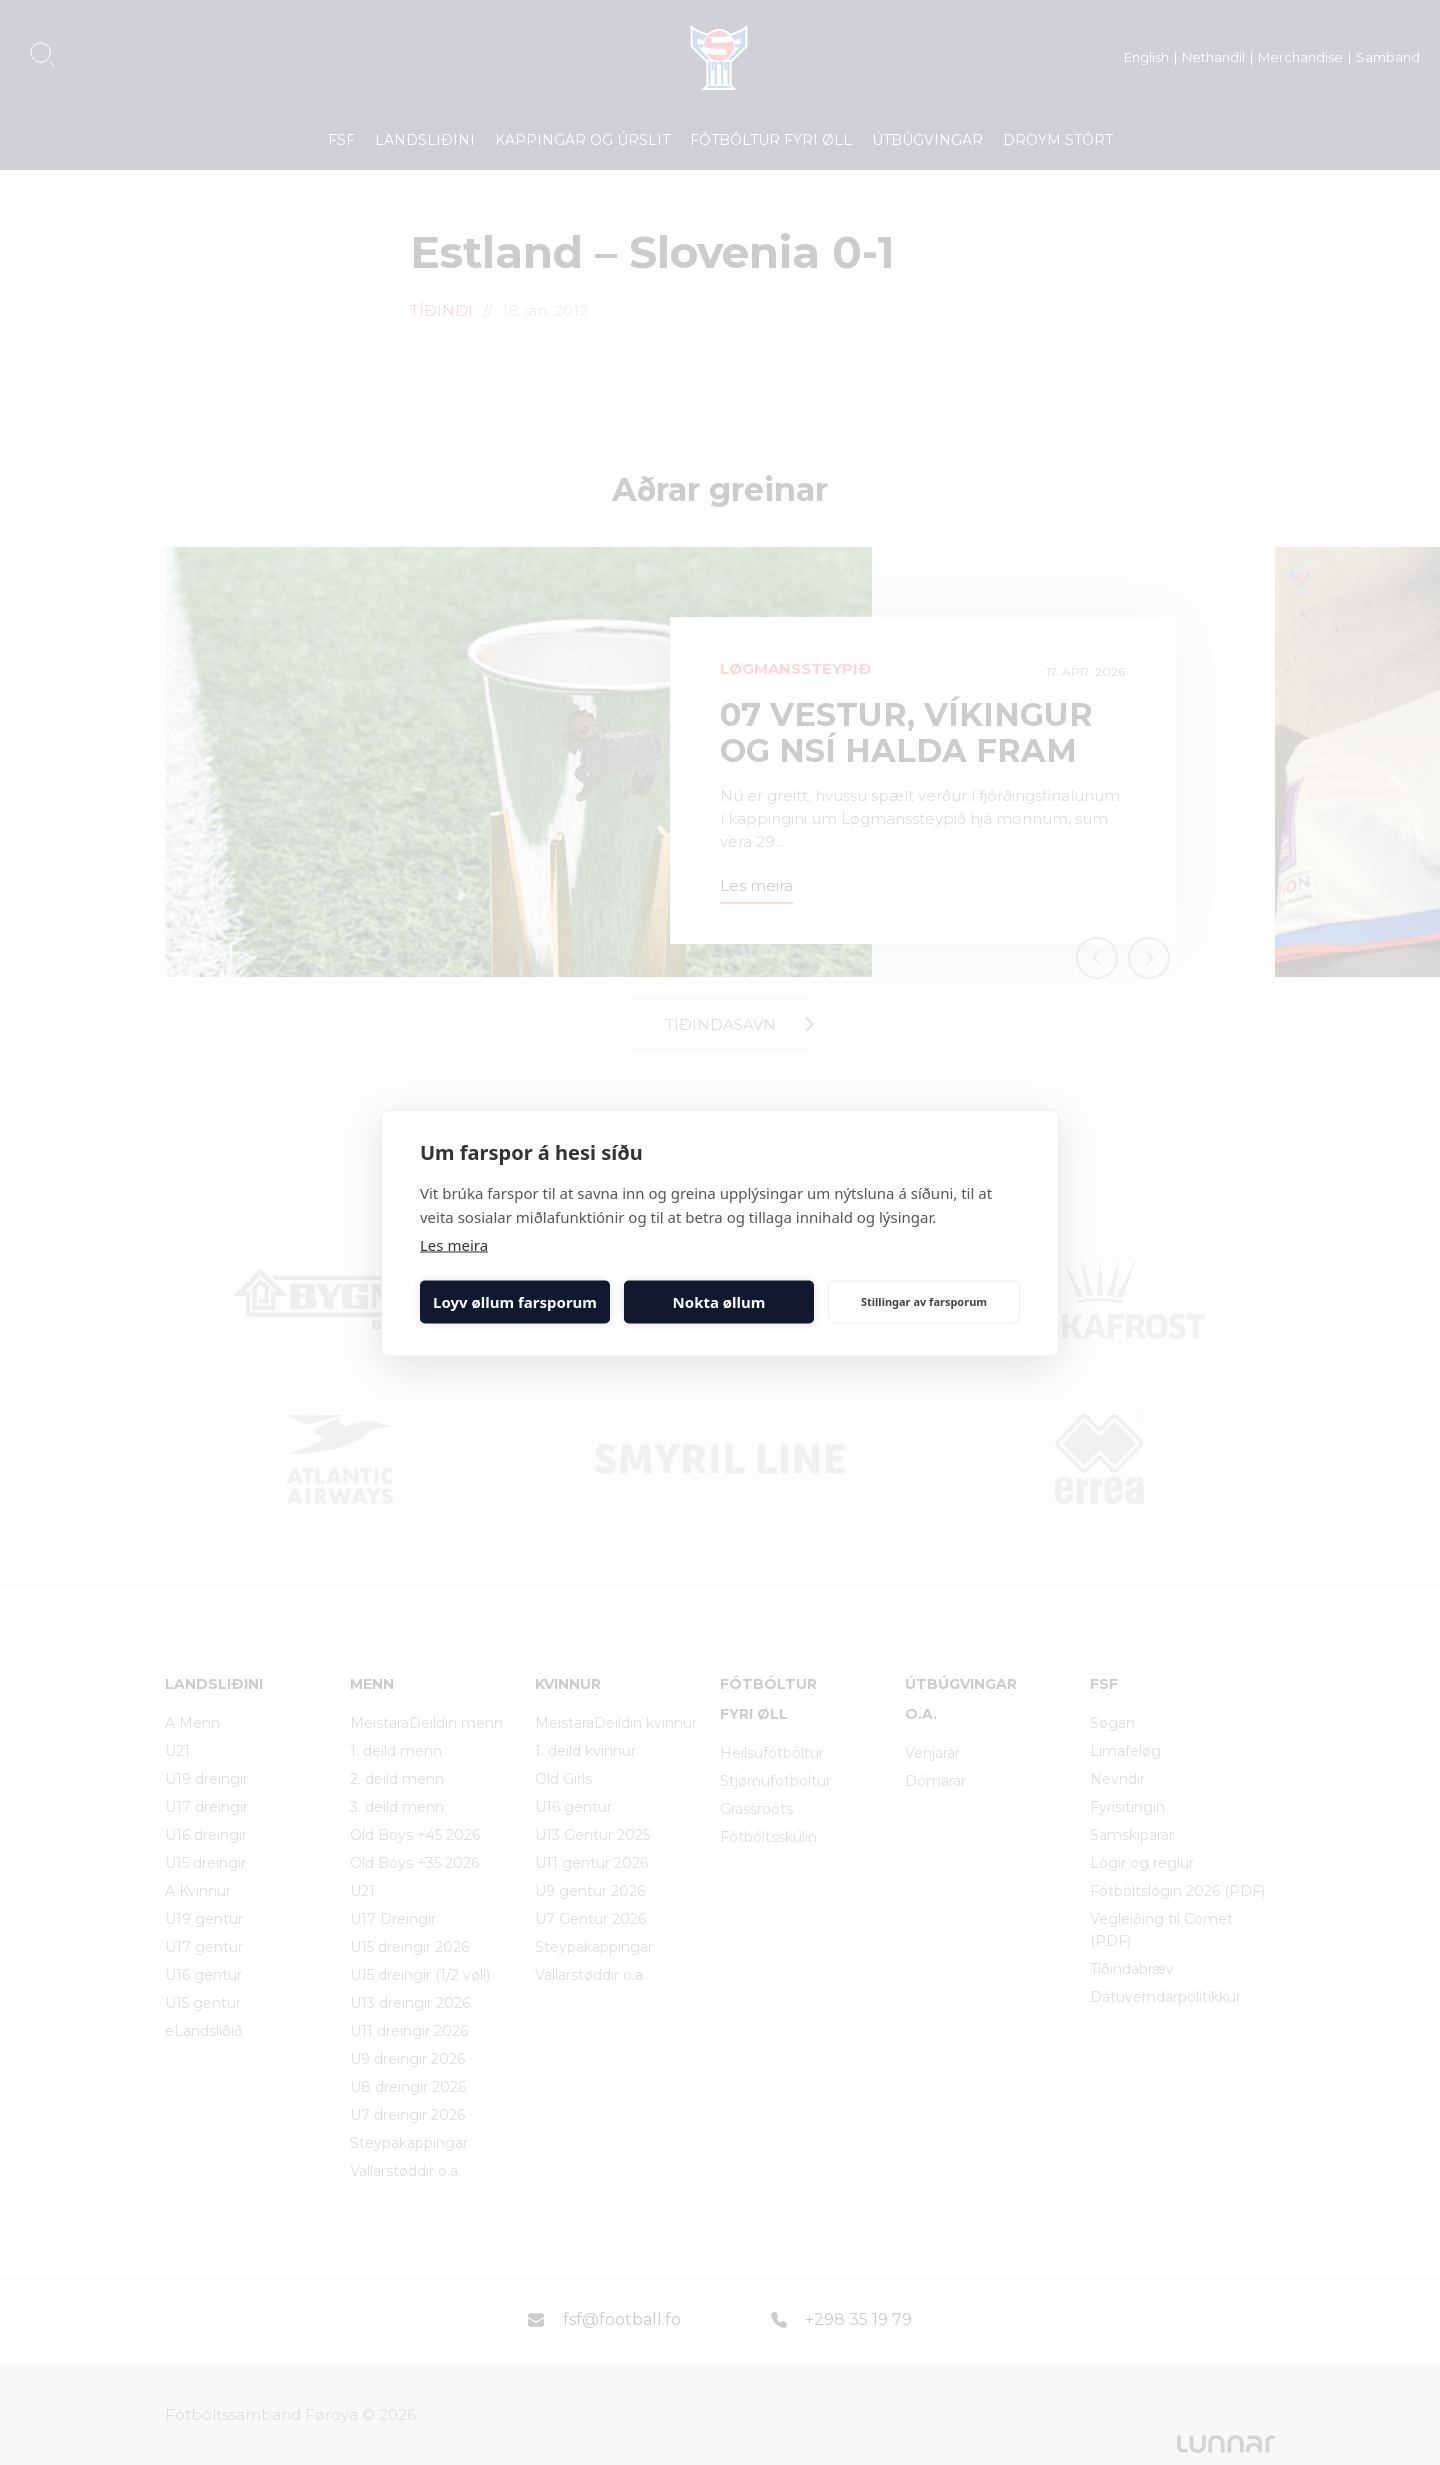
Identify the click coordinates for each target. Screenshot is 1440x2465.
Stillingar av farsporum (924, 1301)
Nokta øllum (719, 1302)
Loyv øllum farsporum (515, 1302)
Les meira (454, 1244)
